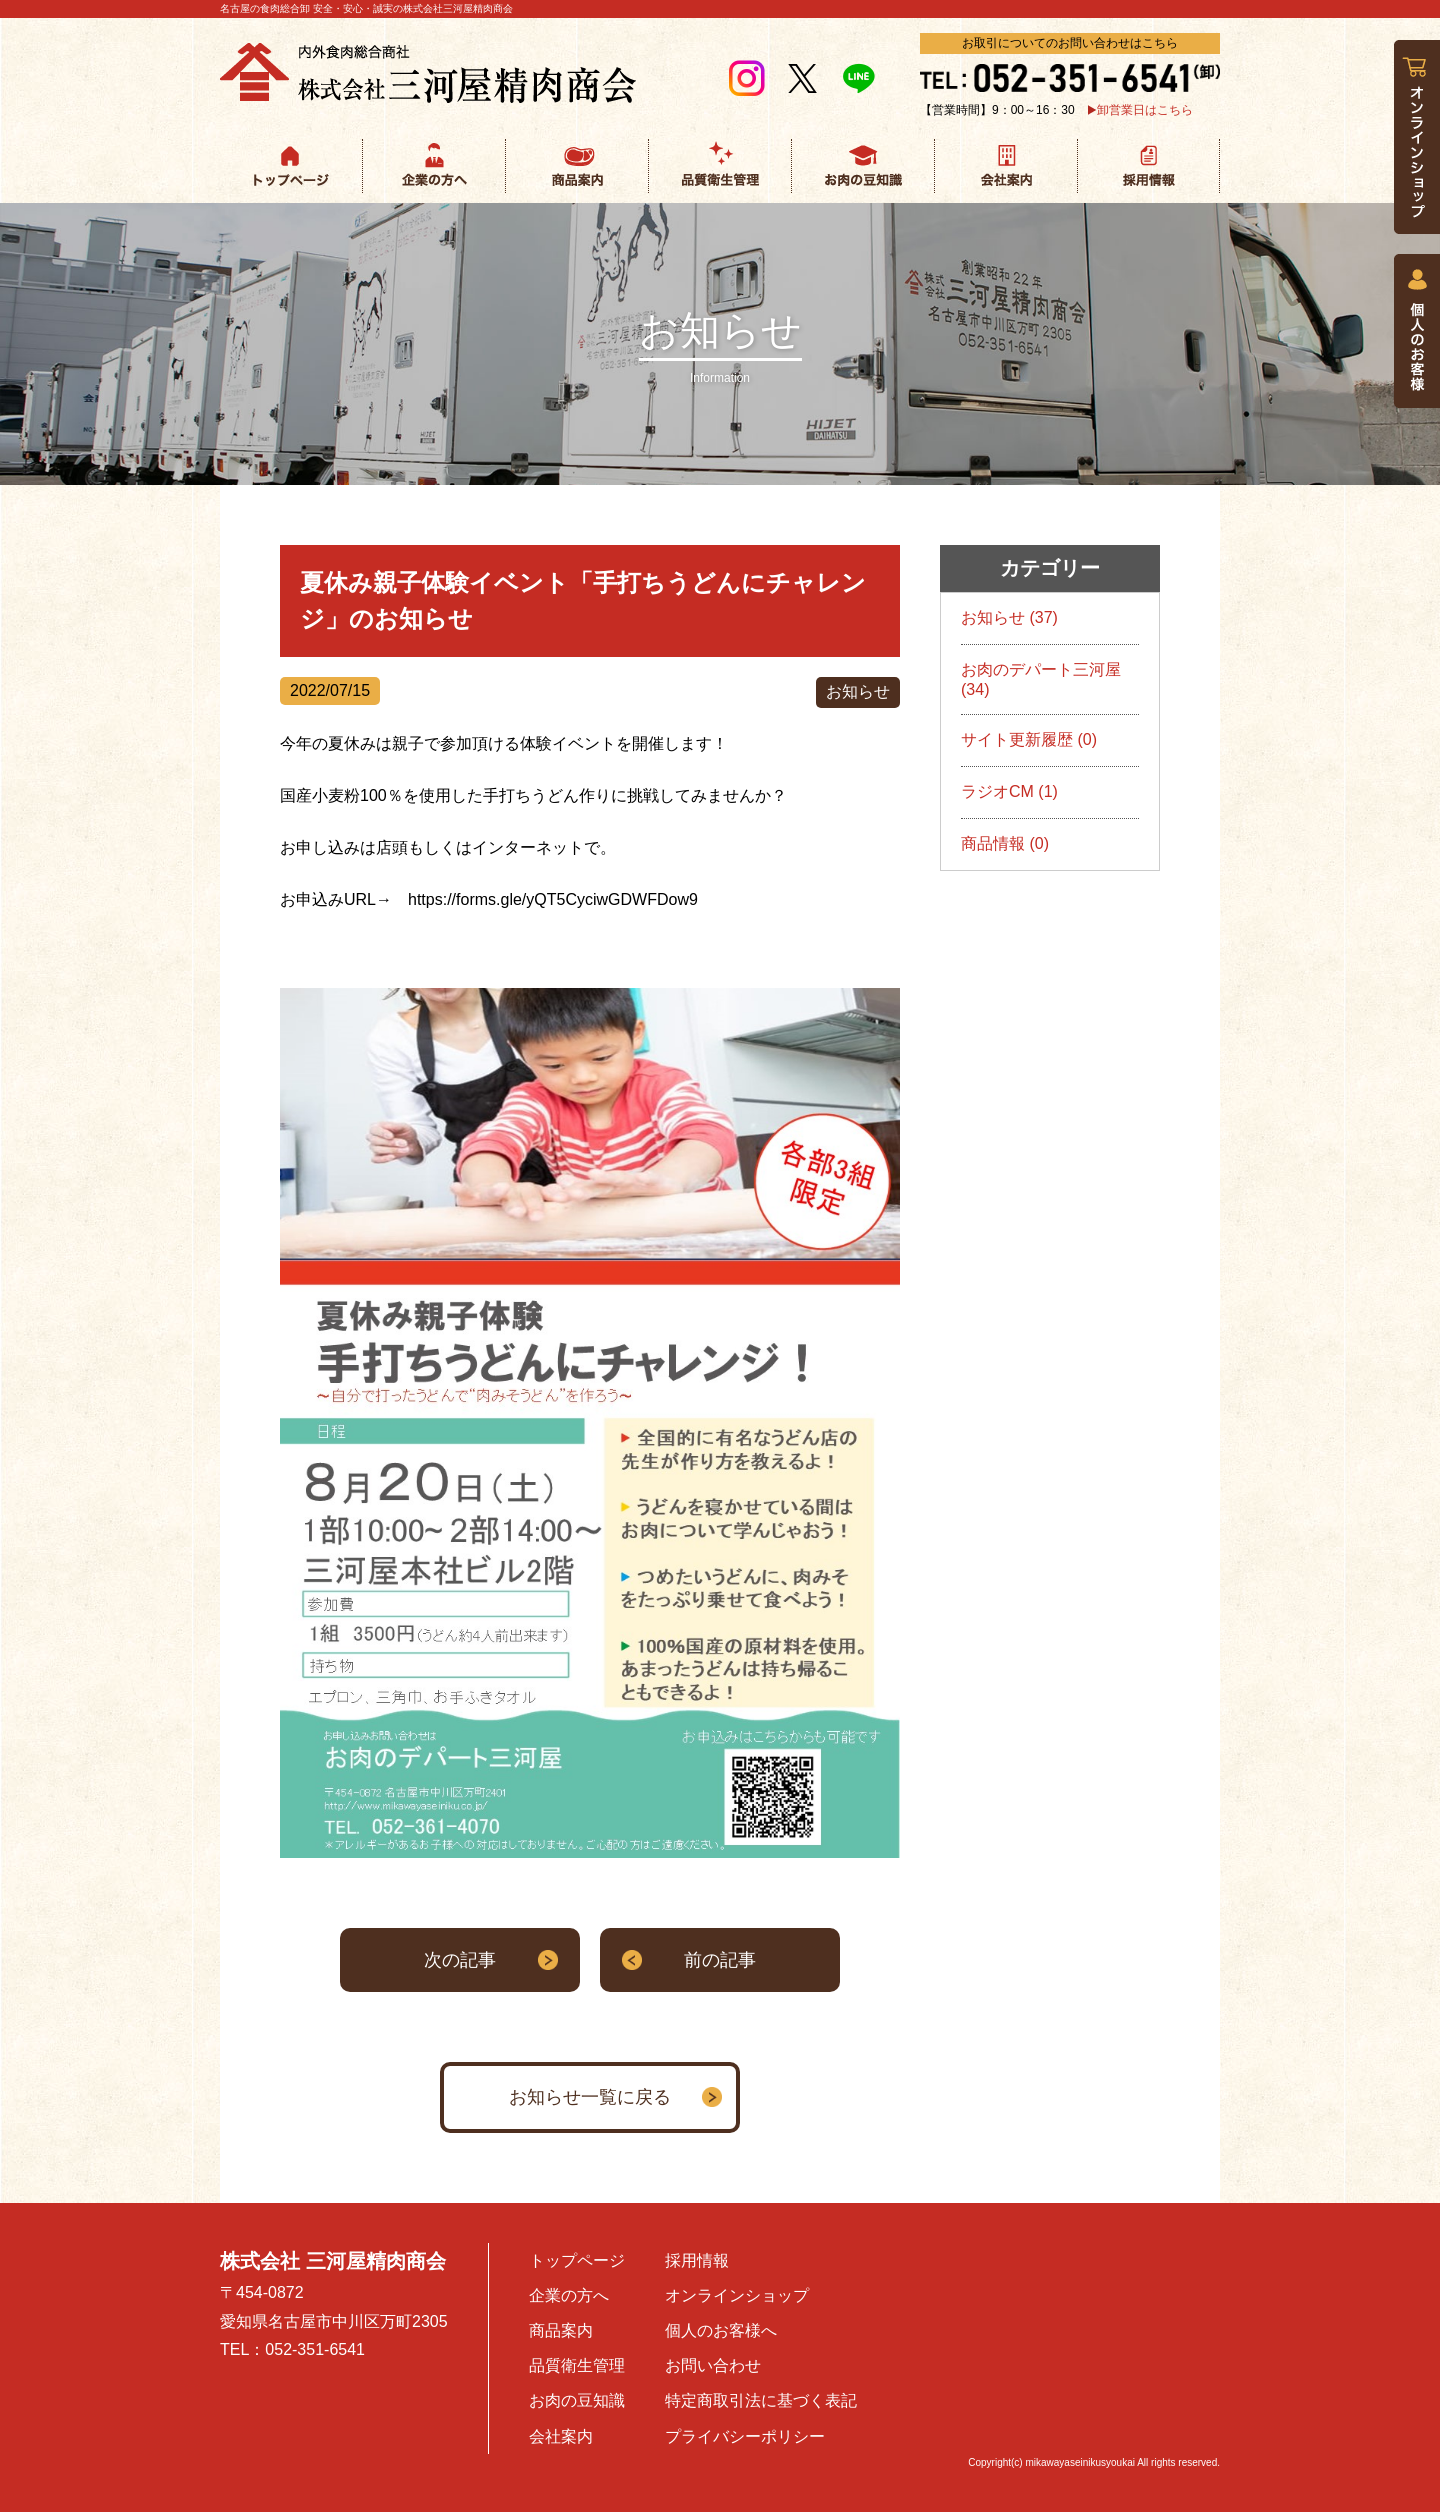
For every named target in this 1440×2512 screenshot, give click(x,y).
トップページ (577, 2260)
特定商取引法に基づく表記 (761, 2400)
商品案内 (561, 2330)
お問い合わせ (713, 2365)
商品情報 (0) (1005, 843)
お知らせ (858, 691)
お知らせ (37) (1009, 617)
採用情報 (697, 2260)
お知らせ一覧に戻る (590, 2097)
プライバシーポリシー (745, 2436)
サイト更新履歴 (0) (1029, 739)
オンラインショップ (737, 2295)
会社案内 (561, 2436)
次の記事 (460, 1960)
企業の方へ (569, 2295)
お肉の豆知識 (577, 2400)
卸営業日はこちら (1145, 110)
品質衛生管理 (577, 2365)
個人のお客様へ (721, 2330)
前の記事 (720, 1960)
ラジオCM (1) (1009, 791)
